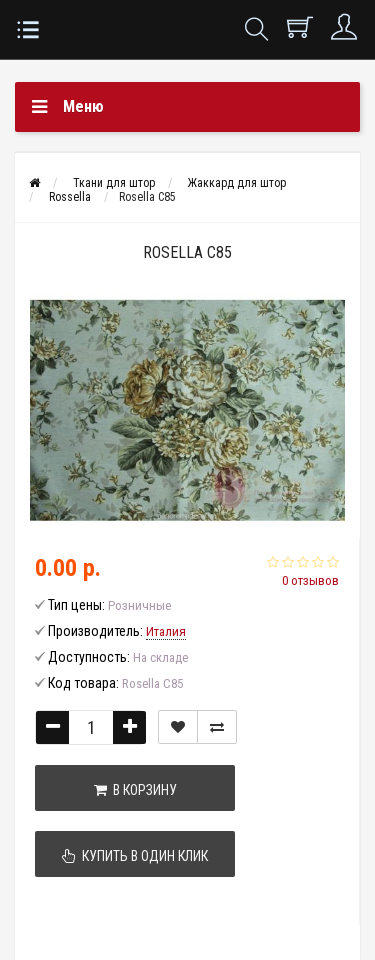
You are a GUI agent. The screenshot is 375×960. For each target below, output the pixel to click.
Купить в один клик (135, 856)
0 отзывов (310, 580)
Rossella (70, 197)
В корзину (135, 790)
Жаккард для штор (237, 183)
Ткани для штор (114, 183)
